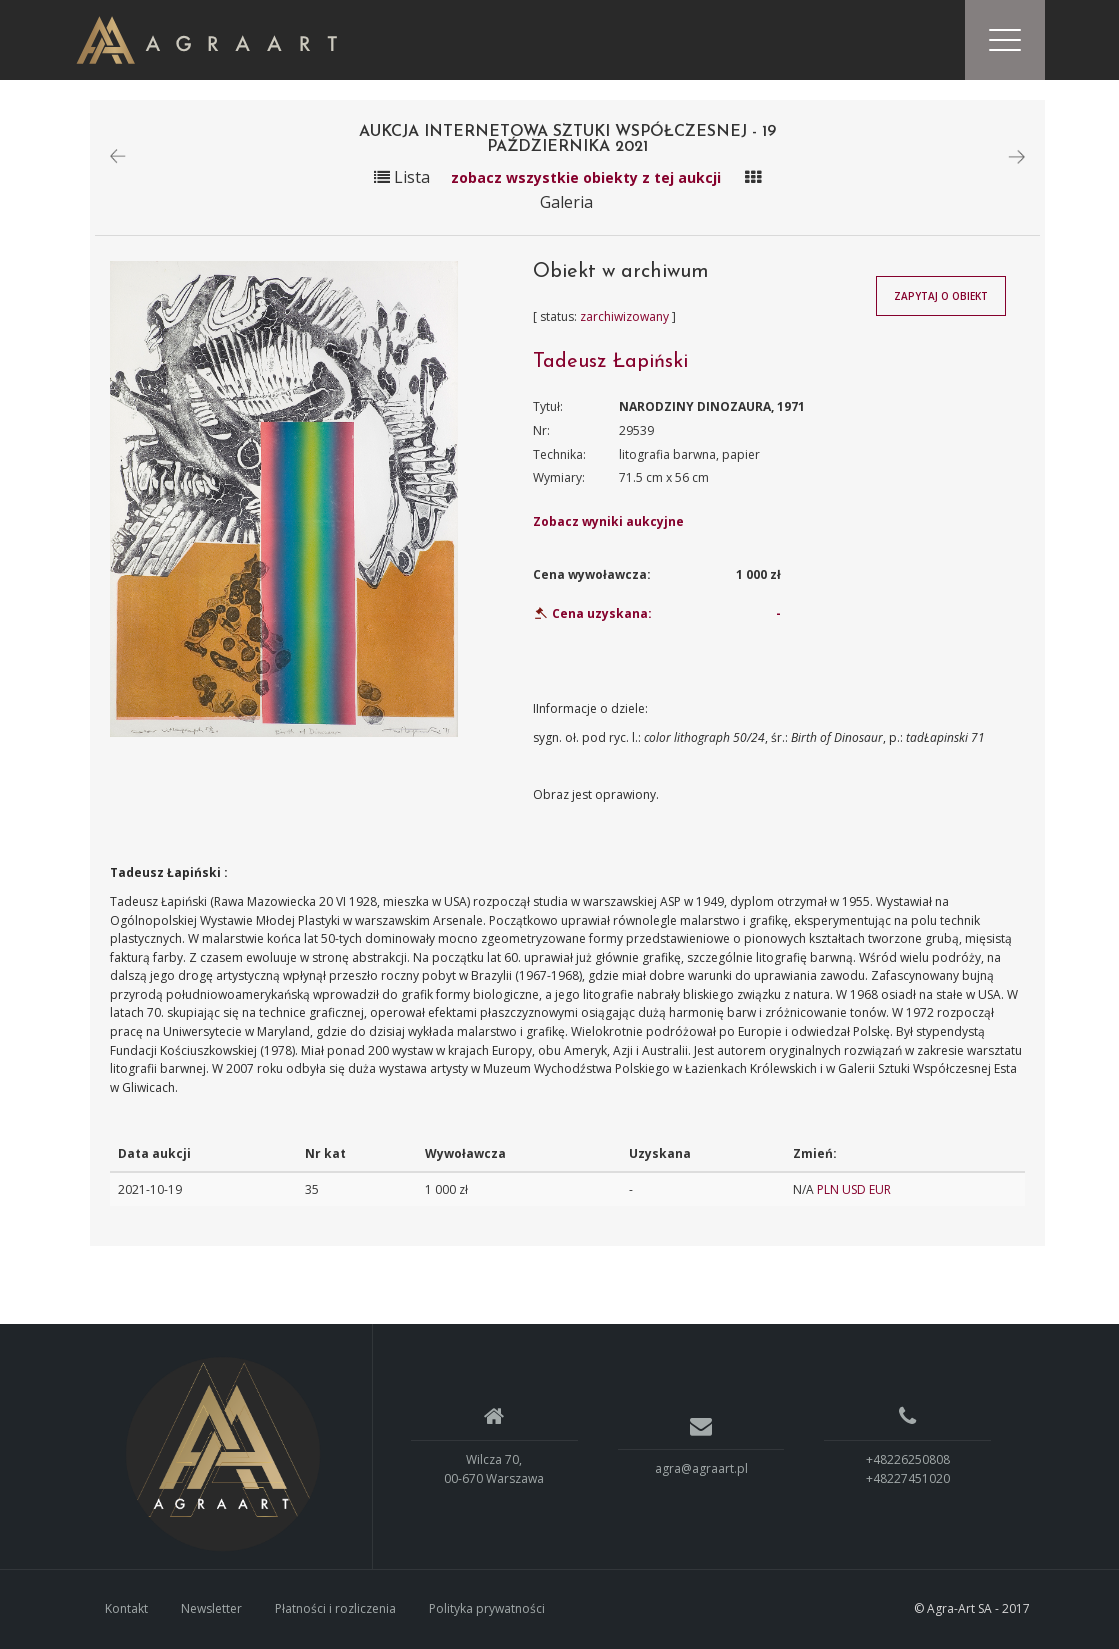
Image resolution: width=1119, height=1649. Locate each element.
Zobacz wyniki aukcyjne (608, 521)
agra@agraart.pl (701, 1469)
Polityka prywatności (487, 1609)
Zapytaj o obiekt (941, 296)
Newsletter (211, 1609)
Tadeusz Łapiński (610, 363)
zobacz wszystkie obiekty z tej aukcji (586, 177)
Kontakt (126, 1609)
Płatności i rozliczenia (335, 1609)
